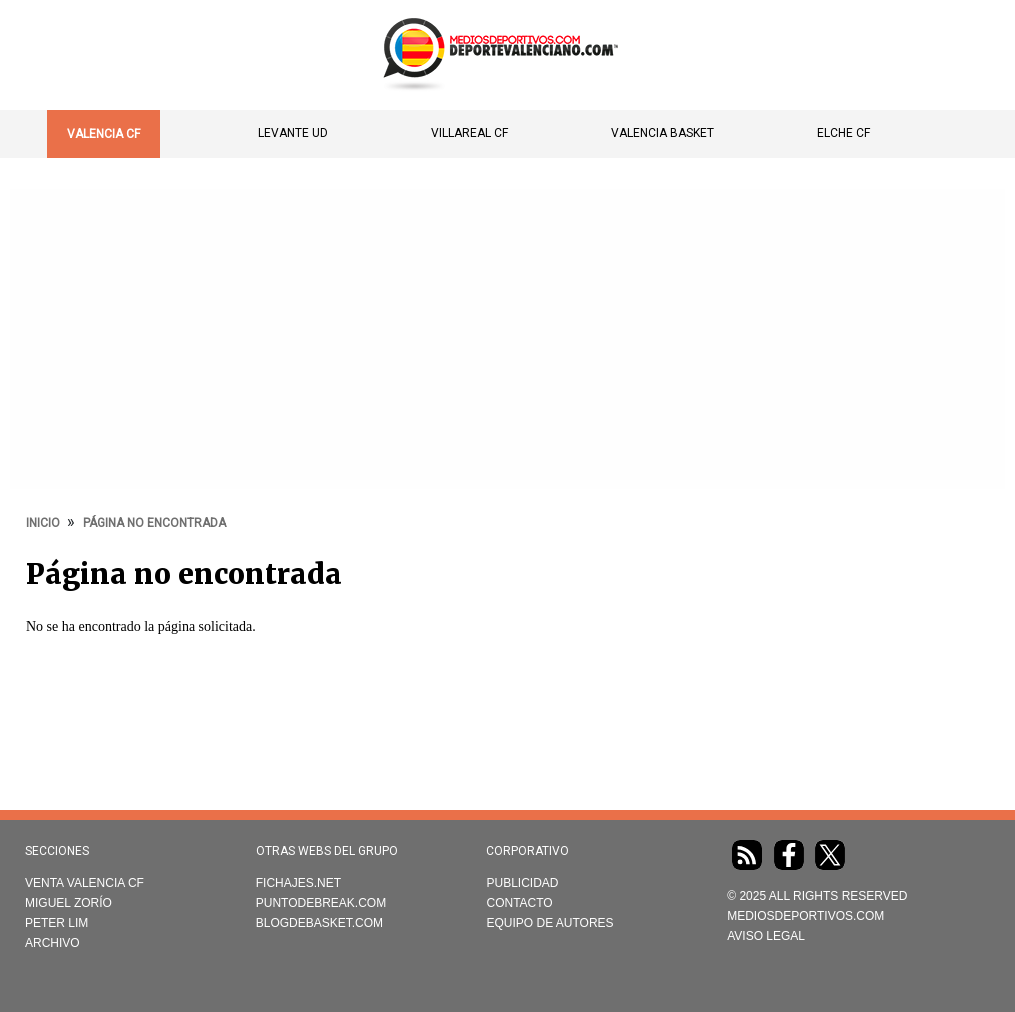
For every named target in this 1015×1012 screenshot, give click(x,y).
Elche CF (843, 133)
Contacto (519, 903)
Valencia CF (103, 134)
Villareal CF (469, 133)
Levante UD (293, 133)
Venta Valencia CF (84, 883)
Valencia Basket (662, 133)
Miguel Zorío (68, 903)
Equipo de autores (549, 923)
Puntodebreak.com (321, 903)
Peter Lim (56, 923)
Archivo (52, 943)
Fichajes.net (298, 883)
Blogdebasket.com (319, 923)
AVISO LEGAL (766, 936)
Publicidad (522, 883)
